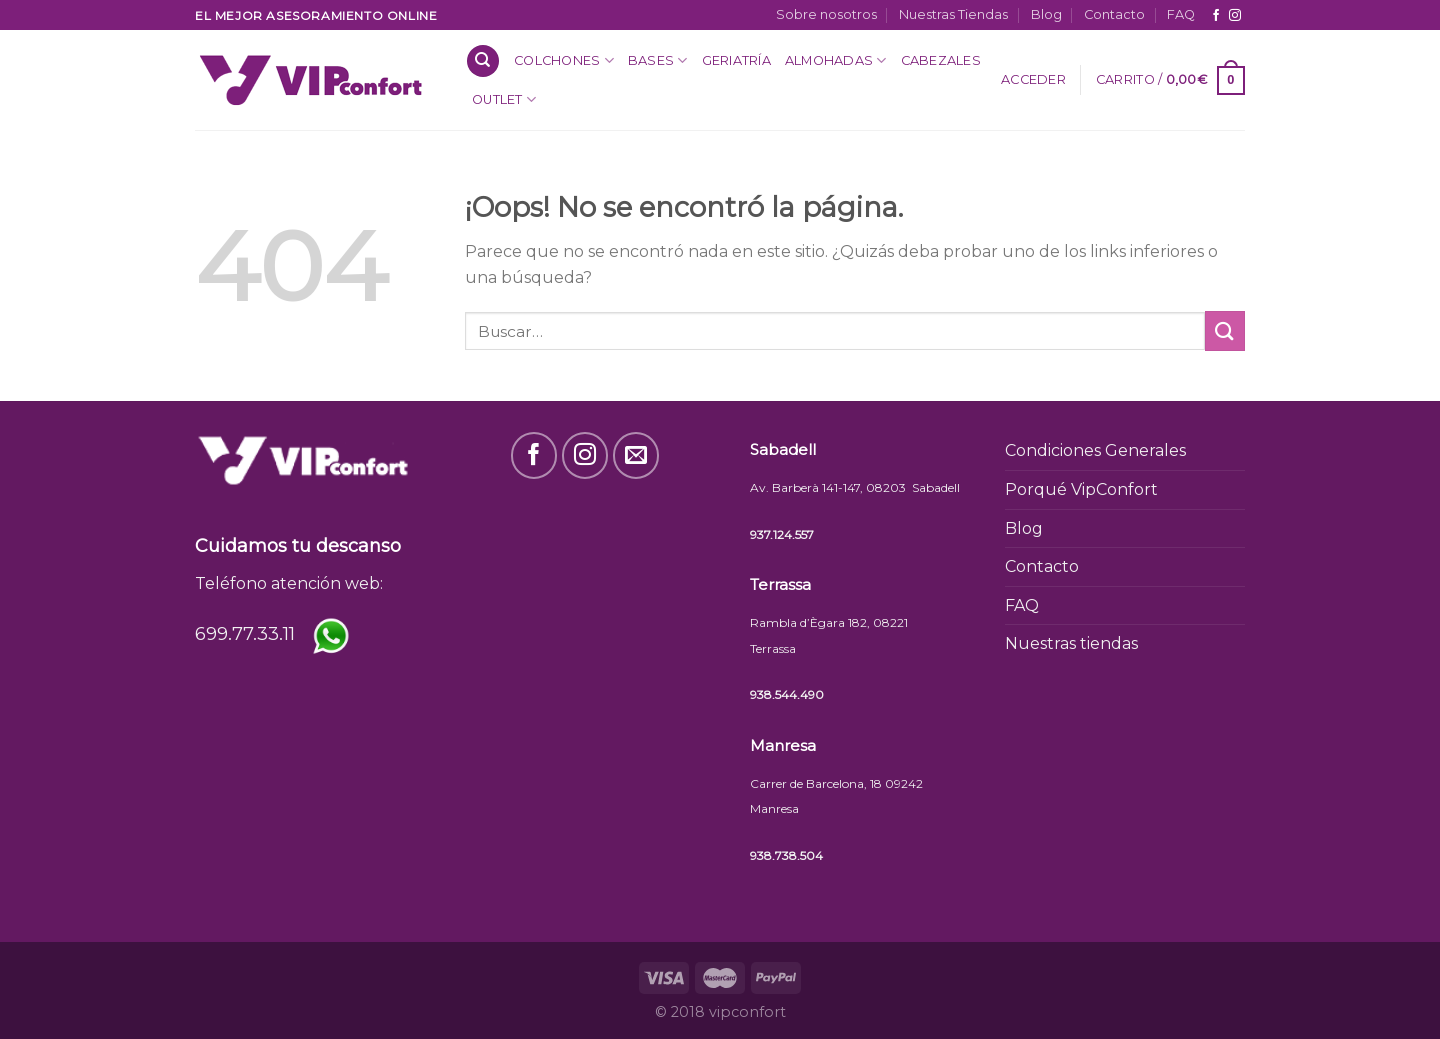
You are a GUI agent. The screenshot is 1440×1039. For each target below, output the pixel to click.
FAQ (1181, 14)
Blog (1046, 14)
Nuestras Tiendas (953, 14)
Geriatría (736, 60)
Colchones (564, 60)
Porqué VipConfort (1081, 489)
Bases (658, 60)
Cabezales (941, 60)
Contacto (1114, 14)
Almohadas (836, 60)
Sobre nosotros (826, 14)
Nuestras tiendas (1071, 643)
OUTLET (504, 99)
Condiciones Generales (1095, 450)
